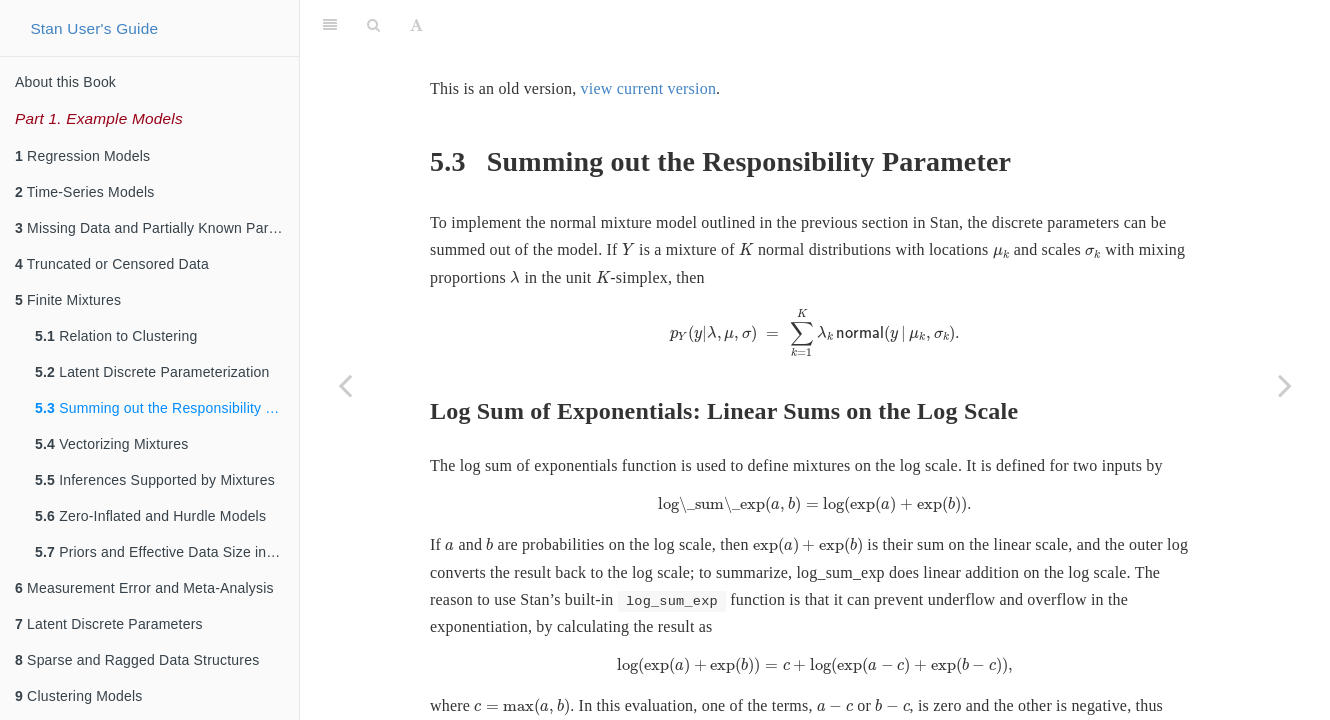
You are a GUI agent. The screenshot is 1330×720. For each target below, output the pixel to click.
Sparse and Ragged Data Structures (137, 660)
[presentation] (628, 249)
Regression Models (82, 156)
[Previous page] (345, 385)
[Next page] (1285, 385)
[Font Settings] (416, 25)
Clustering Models (79, 696)
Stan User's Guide (94, 28)
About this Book (65, 82)
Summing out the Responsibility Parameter (167, 408)
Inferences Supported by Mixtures (155, 480)
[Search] (373, 25)
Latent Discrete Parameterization (152, 372)
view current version (649, 88)
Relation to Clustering (116, 336)
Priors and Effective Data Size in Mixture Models (167, 552)
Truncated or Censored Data (112, 264)
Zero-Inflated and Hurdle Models (150, 516)
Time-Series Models (84, 192)
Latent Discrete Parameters (109, 624)
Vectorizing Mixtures (111, 444)
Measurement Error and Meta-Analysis (144, 588)
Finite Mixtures (68, 300)
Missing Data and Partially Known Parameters (157, 228)
